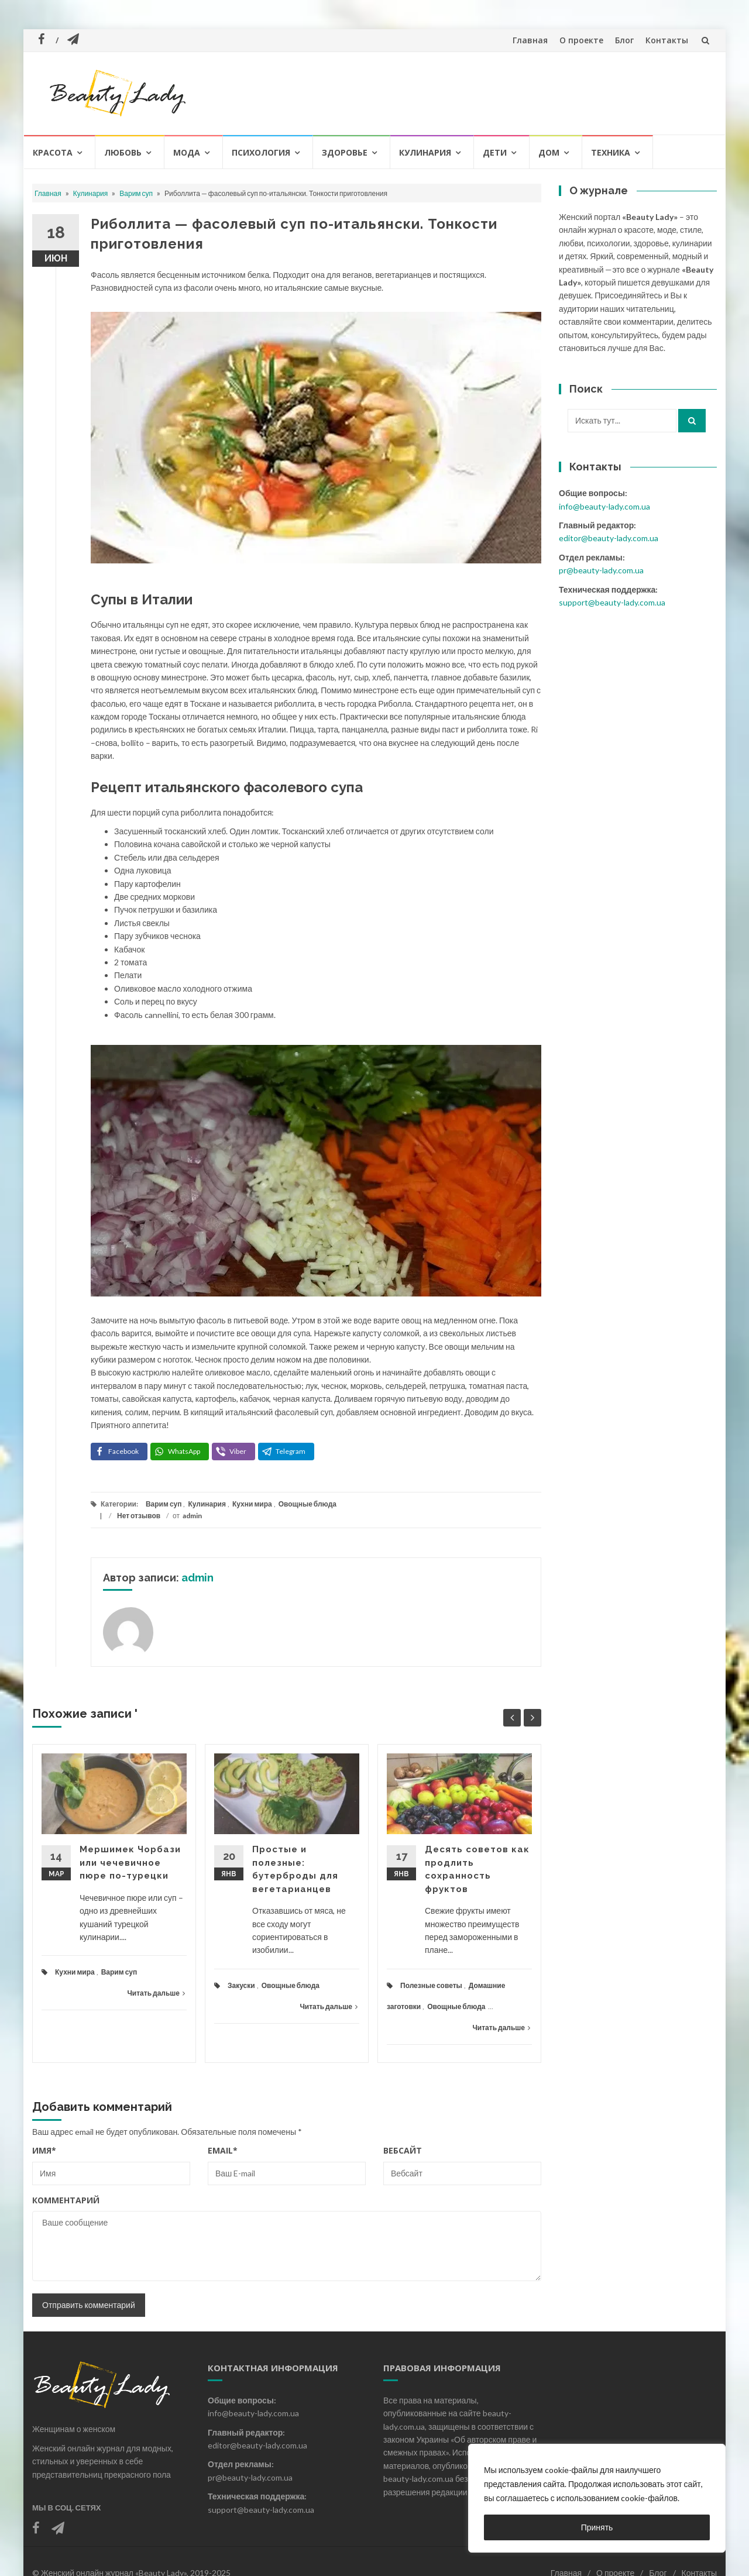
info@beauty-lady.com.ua (604, 506)
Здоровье (344, 152)
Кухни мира (252, 1503)
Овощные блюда (307, 1503)
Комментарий (65, 2200)
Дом (548, 152)
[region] (597, 2498)
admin (192, 1515)
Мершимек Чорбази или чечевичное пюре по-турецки (130, 1862)
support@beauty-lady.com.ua (612, 602)
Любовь (123, 152)
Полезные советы (431, 1985)
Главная (530, 40)
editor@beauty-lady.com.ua (608, 538)
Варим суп (136, 193)
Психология (261, 152)
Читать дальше (156, 1993)
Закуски (241, 1985)
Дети (495, 152)
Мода (186, 152)
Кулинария (425, 152)
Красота (53, 152)
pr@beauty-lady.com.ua (601, 570)
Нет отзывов (138, 1515)
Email (223, 2150)
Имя (44, 2150)
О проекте (581, 40)
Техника (610, 152)
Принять (597, 2527)
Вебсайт (402, 2150)
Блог (624, 40)
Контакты (666, 40)
